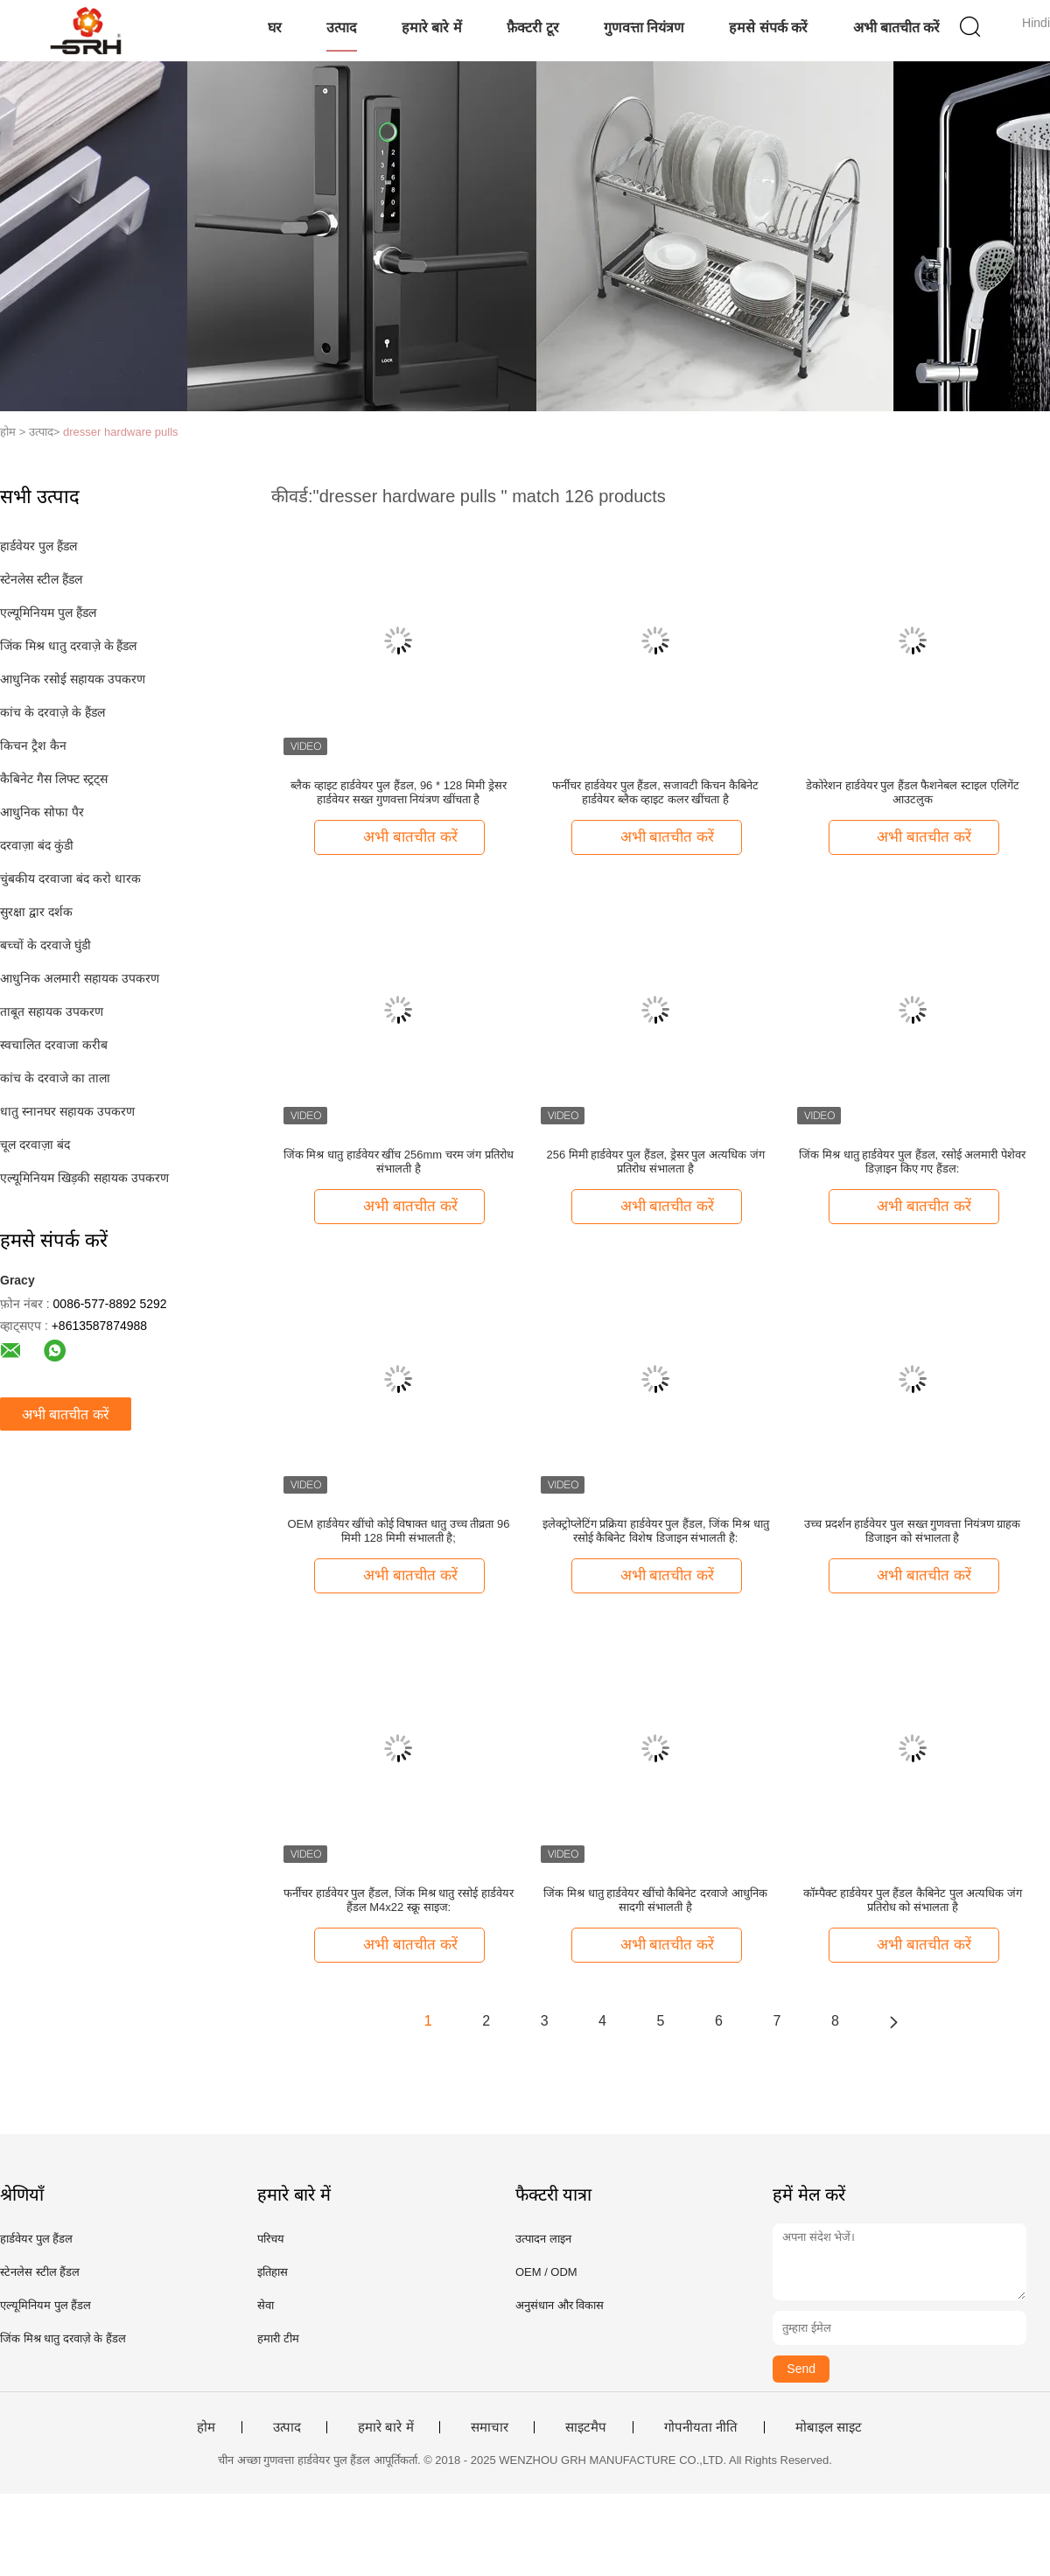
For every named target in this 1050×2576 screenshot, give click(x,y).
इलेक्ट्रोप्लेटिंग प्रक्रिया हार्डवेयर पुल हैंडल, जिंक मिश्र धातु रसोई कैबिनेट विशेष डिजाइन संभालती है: (655, 1530)
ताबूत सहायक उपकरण (51, 1011)
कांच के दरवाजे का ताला (55, 1078)
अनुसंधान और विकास (559, 2305)
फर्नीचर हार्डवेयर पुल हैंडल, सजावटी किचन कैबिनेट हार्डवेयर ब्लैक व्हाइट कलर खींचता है (655, 792)
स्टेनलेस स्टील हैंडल (41, 579)
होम (206, 2427)
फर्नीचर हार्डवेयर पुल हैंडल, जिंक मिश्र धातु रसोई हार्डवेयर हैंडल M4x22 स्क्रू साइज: (399, 1900)
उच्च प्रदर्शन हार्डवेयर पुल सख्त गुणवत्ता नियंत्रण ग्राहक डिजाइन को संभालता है (912, 1530)
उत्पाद (341, 27)
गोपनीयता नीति (701, 2427)
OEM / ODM (546, 2271)
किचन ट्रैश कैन (33, 745)
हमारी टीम (278, 2338)
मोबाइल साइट (828, 2427)
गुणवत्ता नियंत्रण (644, 27)
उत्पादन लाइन (543, 2238)
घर (275, 27)
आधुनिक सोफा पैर (42, 812)
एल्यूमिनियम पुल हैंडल (48, 613)
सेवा (265, 2305)
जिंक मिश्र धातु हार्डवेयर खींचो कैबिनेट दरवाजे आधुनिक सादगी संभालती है (654, 1900)
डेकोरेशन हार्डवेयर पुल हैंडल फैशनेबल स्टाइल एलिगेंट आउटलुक (912, 792)
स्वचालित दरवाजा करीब (54, 1045)
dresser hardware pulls (120, 431)
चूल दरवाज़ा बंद (35, 1145)
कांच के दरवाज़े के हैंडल (52, 712)
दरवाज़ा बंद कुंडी (37, 845)
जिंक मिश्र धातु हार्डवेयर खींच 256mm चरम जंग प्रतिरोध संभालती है (399, 1161)
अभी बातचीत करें (897, 27)
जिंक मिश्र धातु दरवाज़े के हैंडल (68, 646)
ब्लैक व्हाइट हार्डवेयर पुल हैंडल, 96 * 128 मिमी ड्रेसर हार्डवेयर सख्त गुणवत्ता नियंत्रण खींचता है (398, 792)
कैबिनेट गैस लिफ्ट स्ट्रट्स (54, 779)
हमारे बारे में (432, 27)
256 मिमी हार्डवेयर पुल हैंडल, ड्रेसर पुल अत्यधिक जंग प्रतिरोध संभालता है (655, 1161)
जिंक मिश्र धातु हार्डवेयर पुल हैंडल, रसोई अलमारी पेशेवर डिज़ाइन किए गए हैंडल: (912, 1161)
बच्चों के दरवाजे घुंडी (45, 945)
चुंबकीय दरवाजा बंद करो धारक (70, 879)
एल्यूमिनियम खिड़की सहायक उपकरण (84, 1178)
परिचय (270, 2238)
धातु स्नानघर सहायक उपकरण (67, 1111)
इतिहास (272, 2271)
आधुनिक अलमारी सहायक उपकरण (79, 978)
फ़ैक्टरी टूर (532, 27)
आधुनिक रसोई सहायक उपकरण (72, 679)
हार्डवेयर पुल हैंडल (38, 546)
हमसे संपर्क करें (768, 27)
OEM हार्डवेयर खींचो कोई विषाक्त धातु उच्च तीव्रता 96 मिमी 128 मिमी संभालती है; (398, 1530)
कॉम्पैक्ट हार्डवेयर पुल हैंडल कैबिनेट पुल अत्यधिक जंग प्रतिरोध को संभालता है (912, 1900)
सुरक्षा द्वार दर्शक (36, 912)
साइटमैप (585, 2427)
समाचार (489, 2427)
